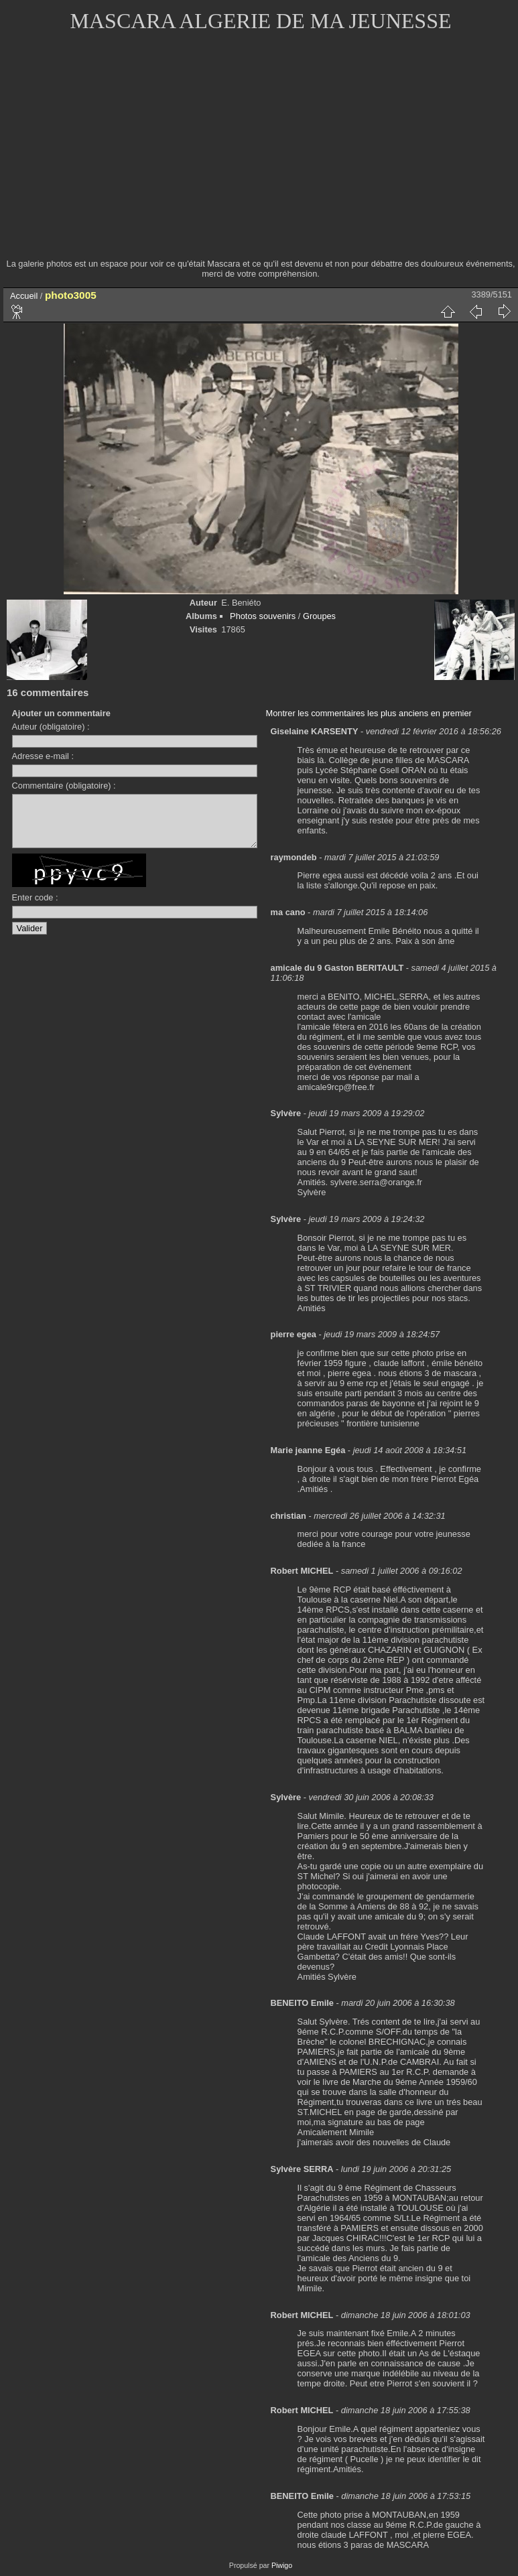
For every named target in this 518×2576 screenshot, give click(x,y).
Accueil (24, 296)
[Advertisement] (260, 154)
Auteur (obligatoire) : (51, 727)
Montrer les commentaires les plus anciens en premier (369, 713)
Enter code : (35, 907)
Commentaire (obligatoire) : (64, 786)
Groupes (319, 616)
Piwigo (281, 2565)
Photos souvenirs (263, 616)
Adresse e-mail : (43, 756)
